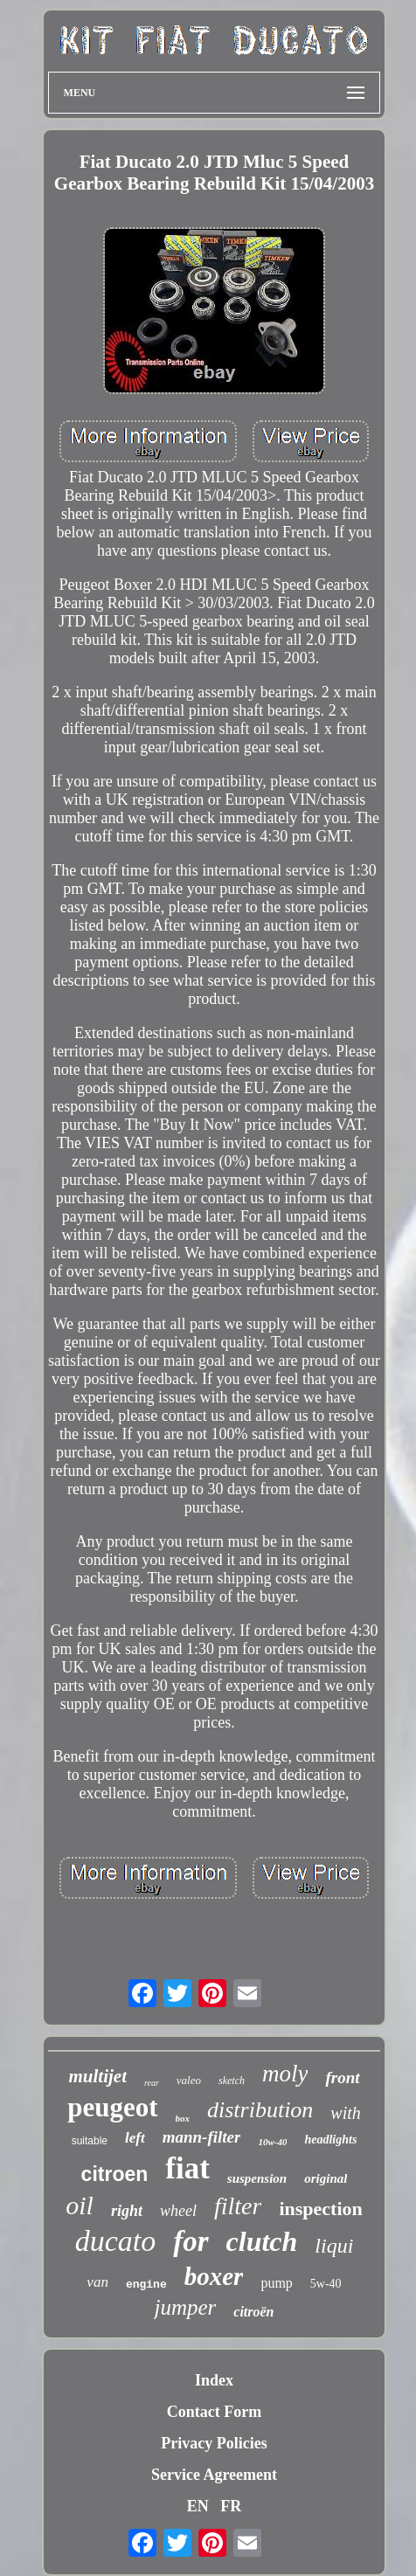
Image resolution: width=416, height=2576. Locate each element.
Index (214, 2380)
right (126, 2210)
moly (285, 2073)
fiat (187, 2168)
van (97, 2282)
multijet (97, 2076)
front (342, 2077)
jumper (185, 2307)
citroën (253, 2311)
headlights (330, 2139)
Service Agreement (214, 2474)
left (135, 2137)
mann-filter (202, 2137)
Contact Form (214, 2411)
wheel (178, 2210)
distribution (260, 2109)
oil (80, 2205)
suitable (89, 2141)
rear (151, 2083)
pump (276, 2282)
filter (237, 2205)
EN (198, 2506)
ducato (115, 2241)
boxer (214, 2276)
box (183, 2118)
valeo (189, 2080)
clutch (262, 2241)
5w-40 (326, 2283)
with (345, 2112)
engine (146, 2284)
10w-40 (272, 2141)
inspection (320, 2208)
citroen (115, 2174)
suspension (257, 2178)
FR (230, 2506)
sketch (231, 2080)
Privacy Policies (214, 2443)
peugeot (112, 2107)
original (325, 2178)
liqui (334, 2245)
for (190, 2241)
